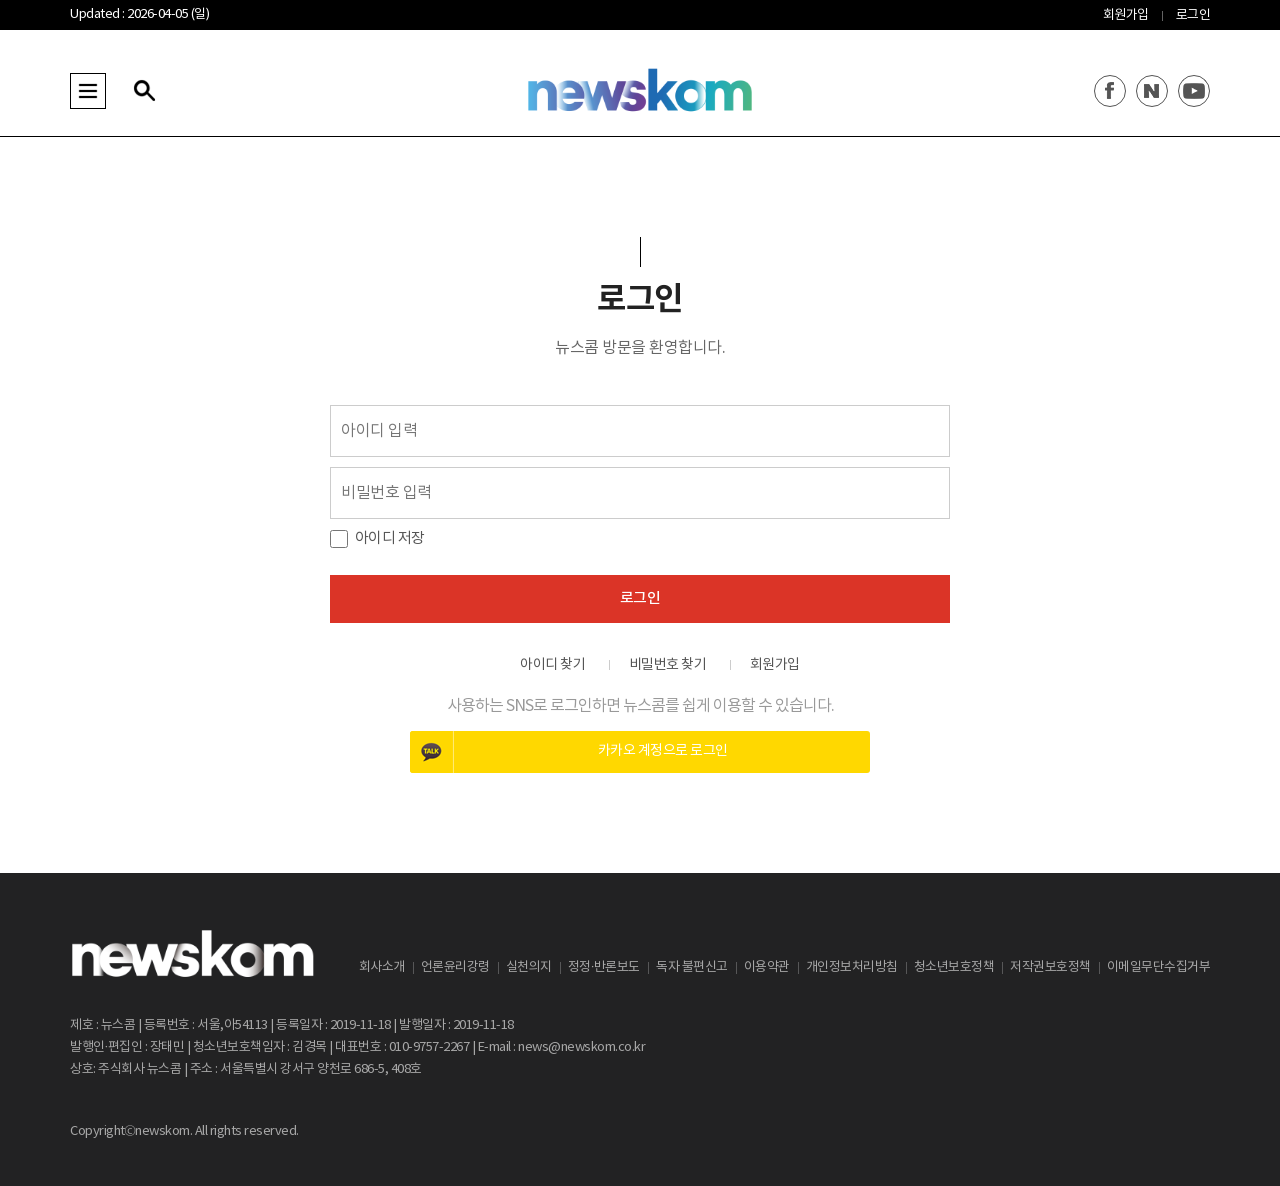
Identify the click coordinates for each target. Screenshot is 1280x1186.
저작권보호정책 (1050, 967)
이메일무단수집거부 (1159, 967)
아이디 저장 (390, 538)
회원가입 (1126, 15)
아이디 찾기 (552, 665)
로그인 (1193, 15)
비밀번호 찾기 (668, 665)
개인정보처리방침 (852, 967)
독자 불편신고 (692, 967)
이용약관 (767, 967)
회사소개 (382, 967)
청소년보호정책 (954, 967)
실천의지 (529, 967)
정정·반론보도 (604, 967)
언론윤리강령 (455, 967)
